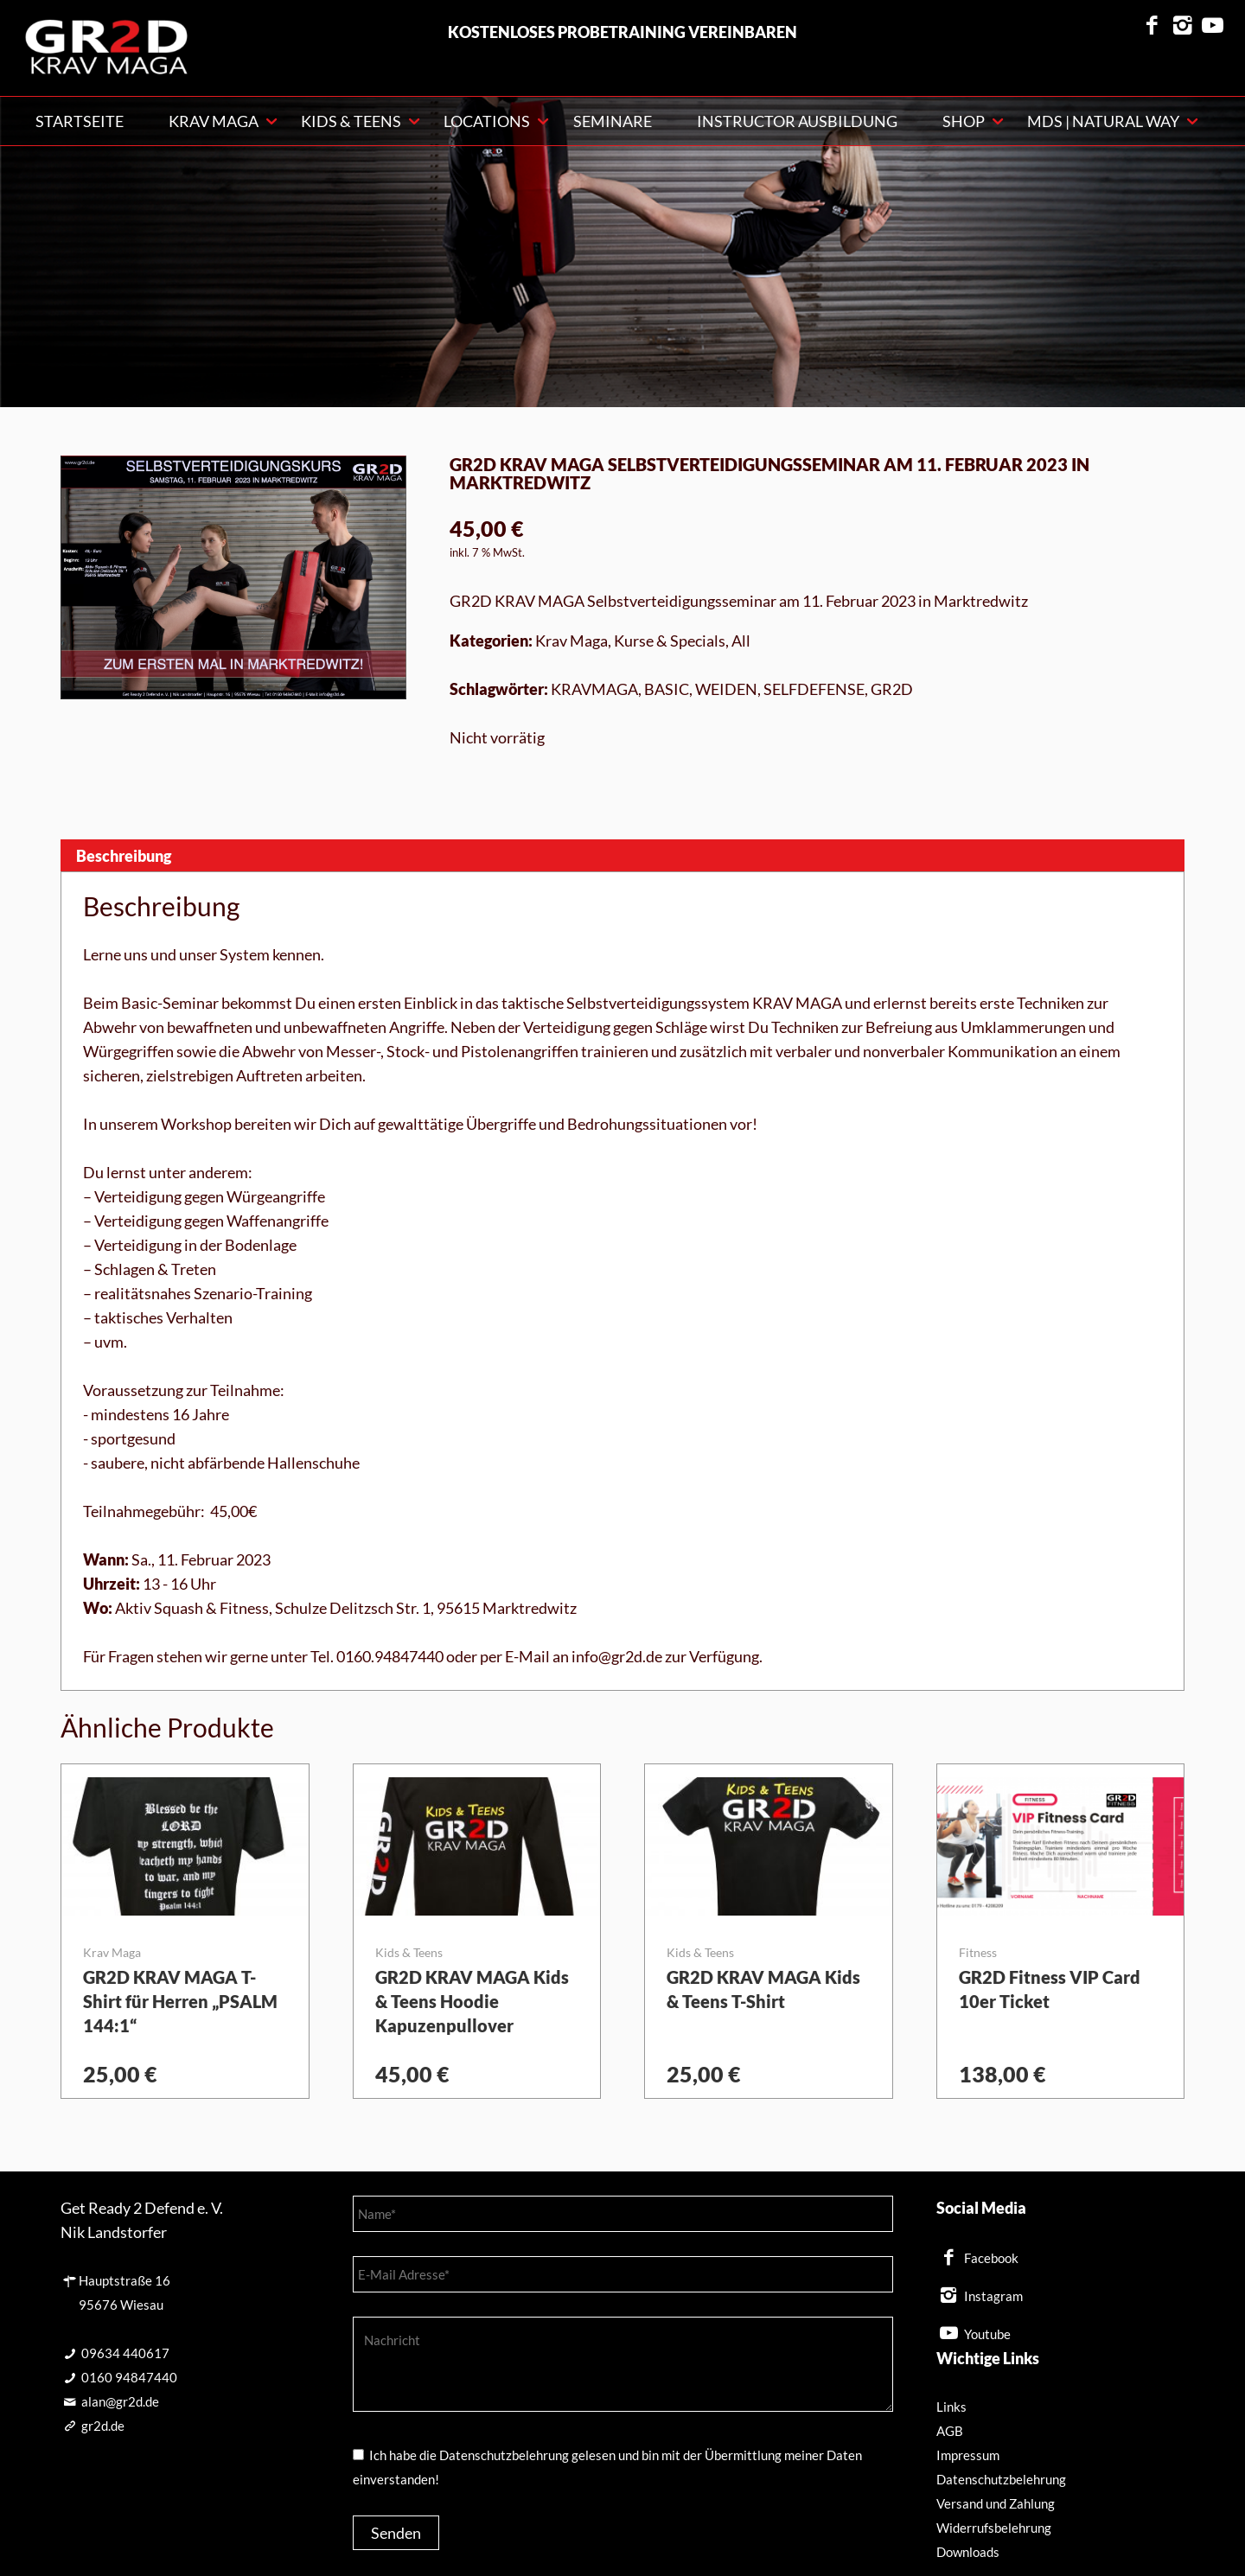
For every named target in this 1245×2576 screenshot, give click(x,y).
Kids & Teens (351, 121)
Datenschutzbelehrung (1001, 2479)
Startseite (79, 121)
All (740, 640)
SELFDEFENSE (814, 688)
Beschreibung (123, 855)
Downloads (967, 2552)
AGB (949, 2431)
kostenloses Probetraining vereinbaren (622, 31)
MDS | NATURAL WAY (1103, 121)
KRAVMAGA (594, 688)
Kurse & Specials (669, 640)
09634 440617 (125, 2353)
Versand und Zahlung (995, 2503)
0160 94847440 (129, 2377)
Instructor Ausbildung (797, 121)
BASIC (666, 688)
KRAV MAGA (214, 121)
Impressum (967, 2455)
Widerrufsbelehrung (993, 2527)
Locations (487, 121)
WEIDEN (726, 688)
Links (951, 2406)
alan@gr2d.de (120, 2401)
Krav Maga (571, 640)
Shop (963, 121)
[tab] (622, 855)
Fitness (978, 1952)
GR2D (892, 688)
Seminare (612, 121)
